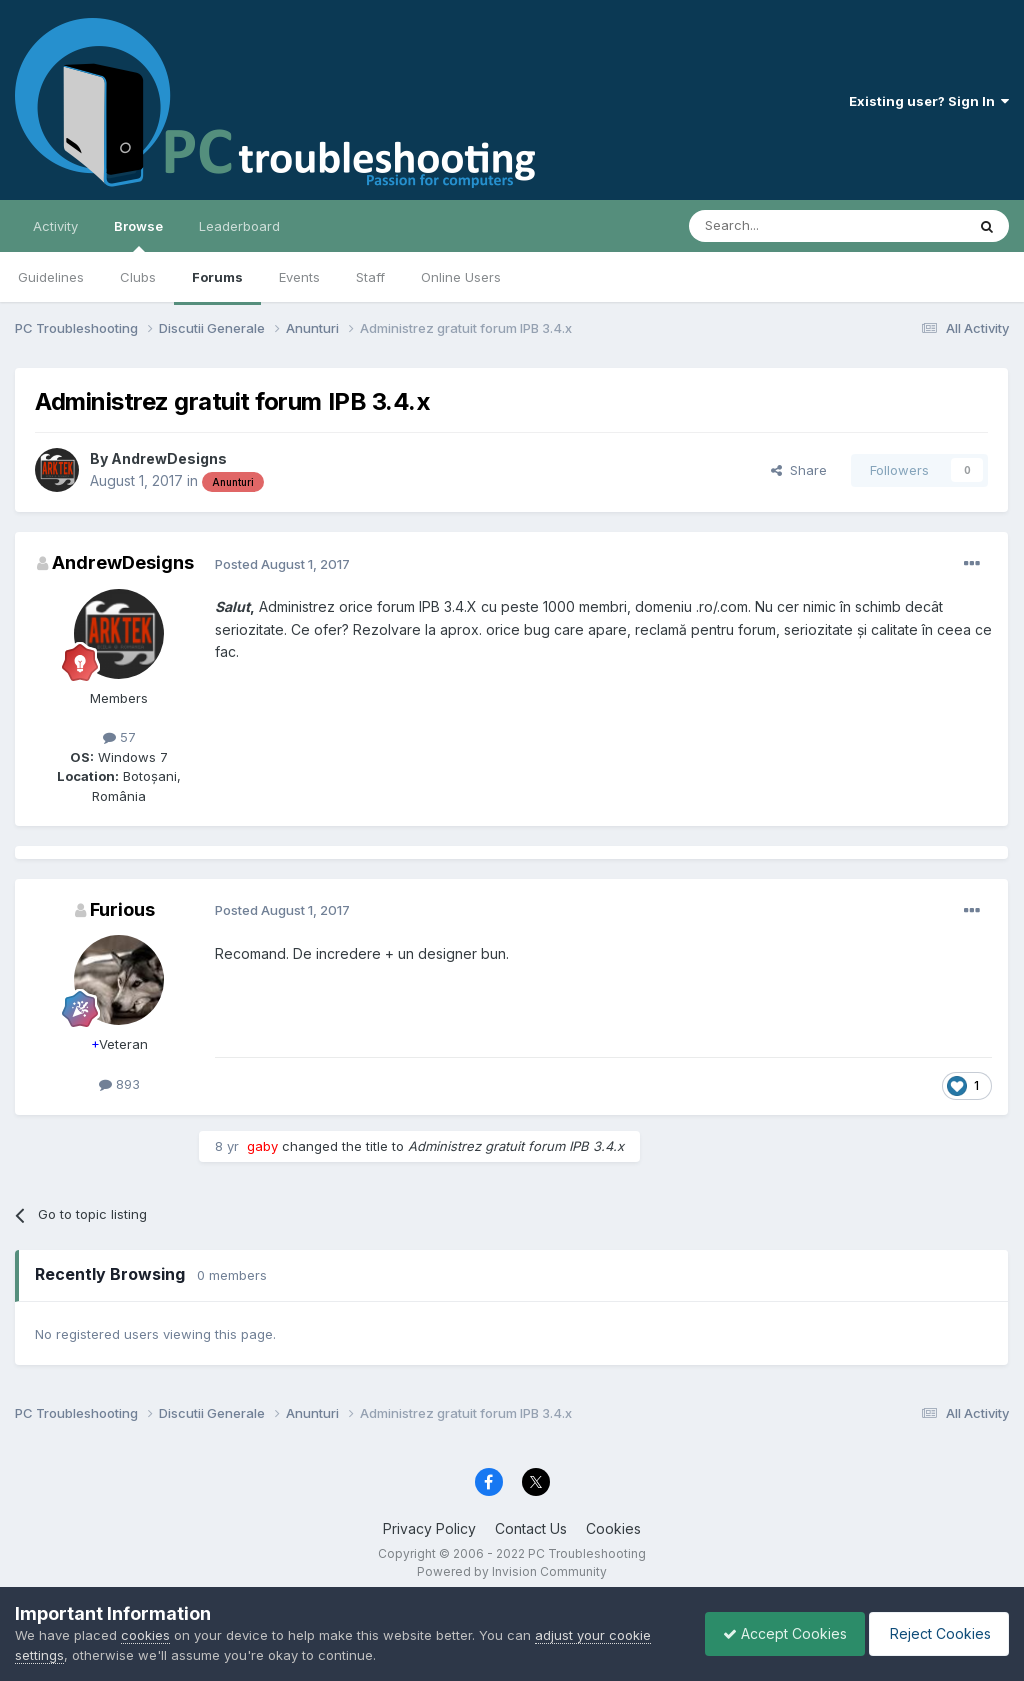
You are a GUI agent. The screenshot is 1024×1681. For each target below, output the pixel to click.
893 (119, 1084)
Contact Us (531, 1528)
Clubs (138, 277)
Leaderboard (239, 226)
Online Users (461, 277)
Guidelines (51, 277)
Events (299, 277)
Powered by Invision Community (512, 1571)
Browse (138, 235)
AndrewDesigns (169, 458)
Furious (122, 909)
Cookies (613, 1528)
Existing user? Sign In (929, 101)
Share (799, 470)
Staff (370, 277)
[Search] (776, 226)
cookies (145, 1635)
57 (119, 737)
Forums (217, 277)
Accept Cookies (775, 1633)
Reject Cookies (935, 1633)
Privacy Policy (429, 1528)
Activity (55, 226)
